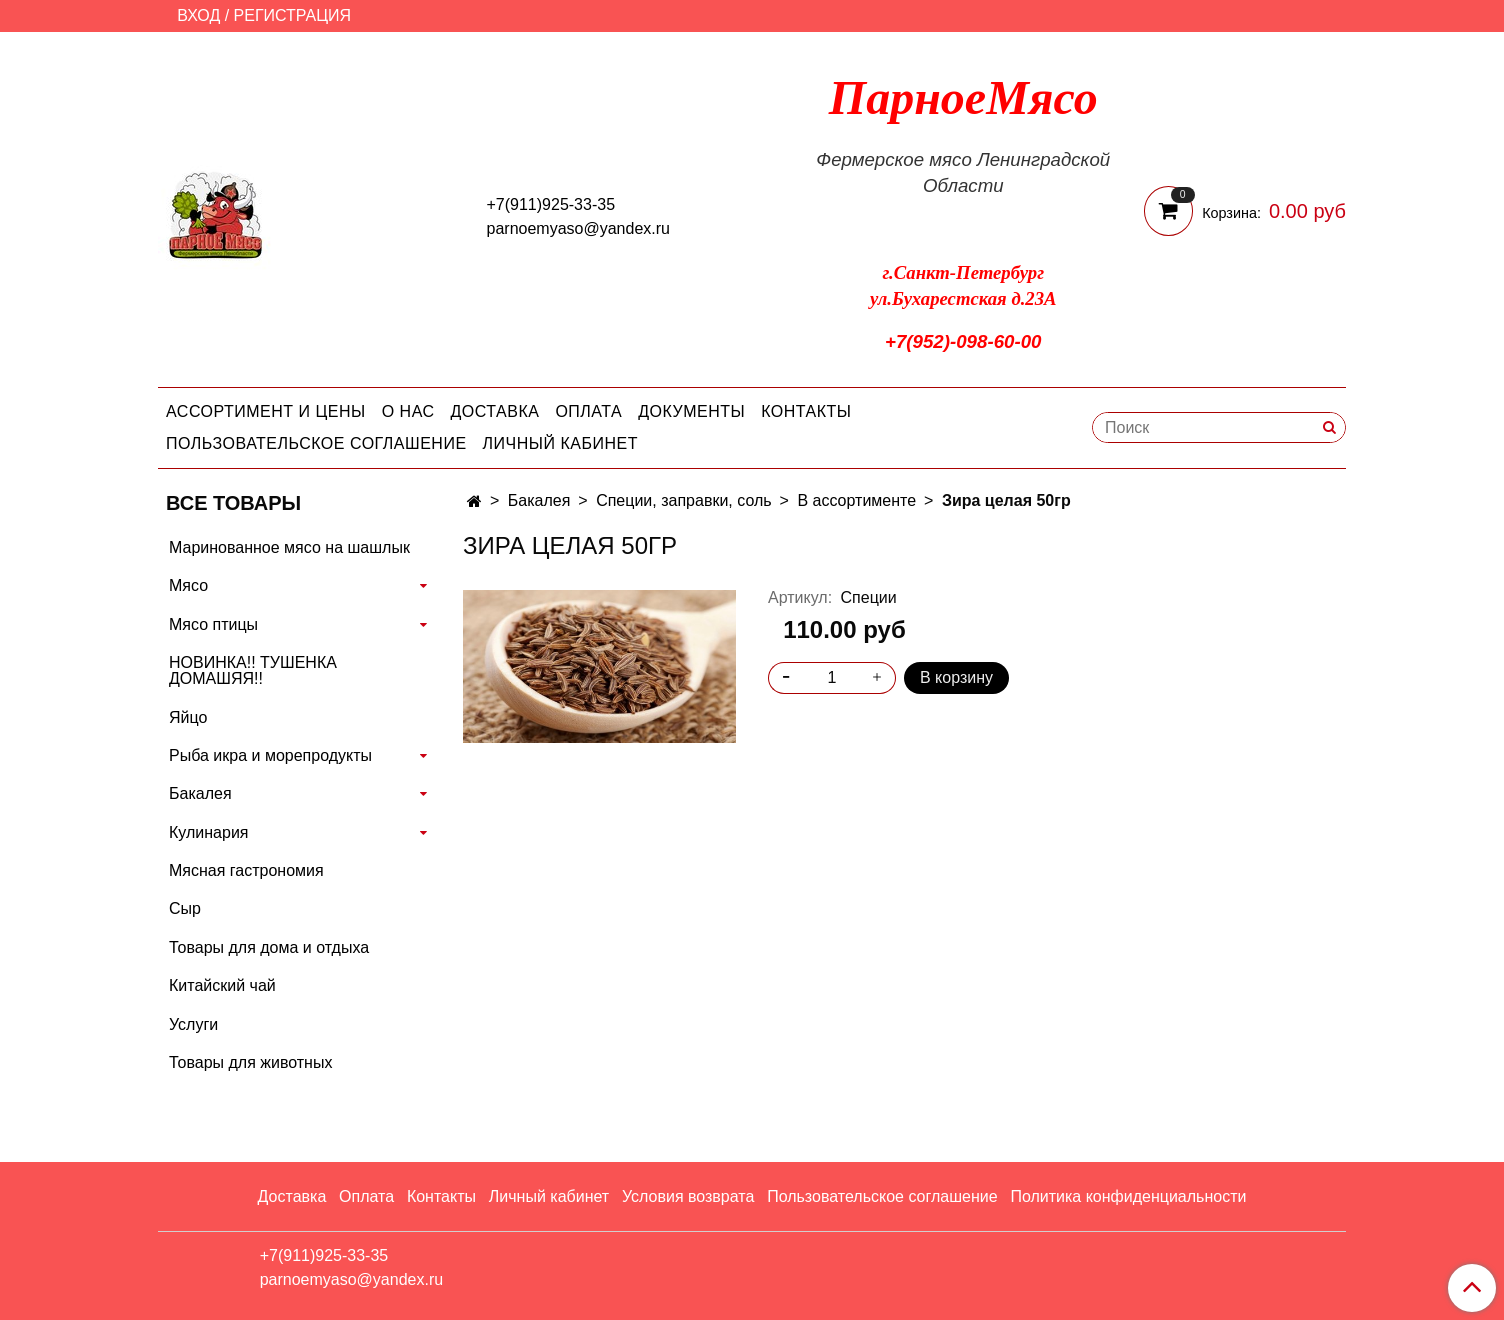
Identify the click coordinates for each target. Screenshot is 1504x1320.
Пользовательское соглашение (316, 443)
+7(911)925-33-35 (551, 204)
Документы (691, 411)
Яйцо (188, 717)
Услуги (193, 1024)
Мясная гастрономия (246, 870)
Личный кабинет (560, 443)
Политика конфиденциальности (1128, 1196)
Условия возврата (688, 1196)
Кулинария (208, 832)
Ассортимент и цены (266, 411)
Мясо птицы (213, 624)
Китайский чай (222, 985)
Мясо (188, 585)
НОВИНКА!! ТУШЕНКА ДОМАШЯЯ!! (253, 670)
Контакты (806, 411)
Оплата (588, 411)
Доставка (495, 411)
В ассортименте (856, 500)
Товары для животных (250, 1062)
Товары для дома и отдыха (269, 947)
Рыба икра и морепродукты (270, 755)
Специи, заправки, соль (683, 500)
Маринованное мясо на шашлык (289, 547)
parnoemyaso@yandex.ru (578, 228)
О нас (408, 411)
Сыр (185, 908)
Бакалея (539, 500)
